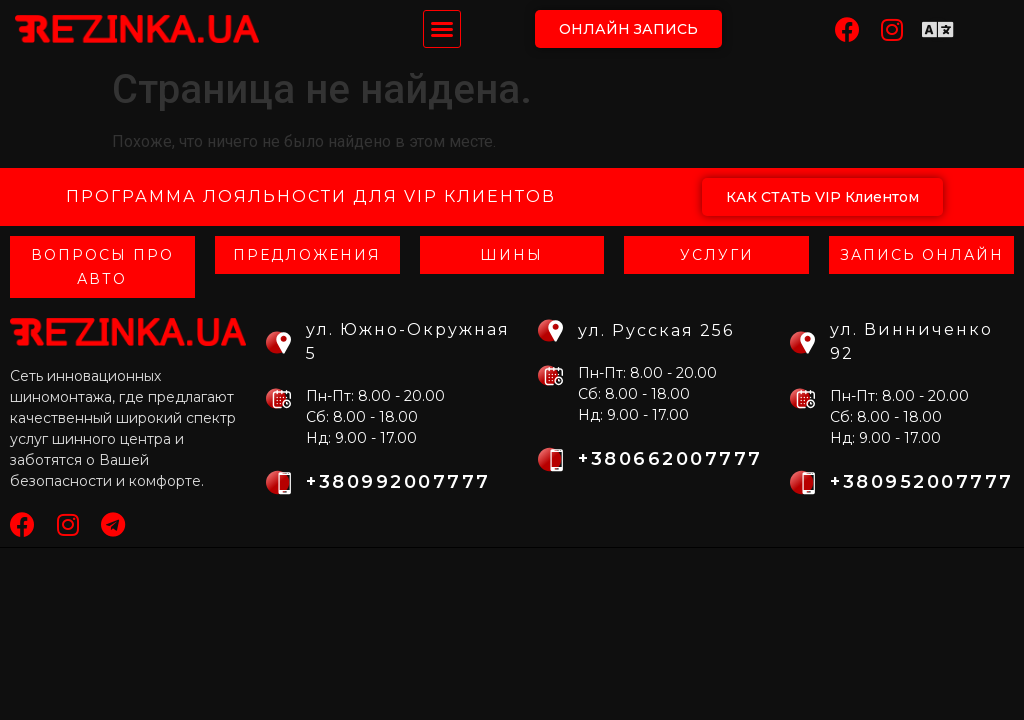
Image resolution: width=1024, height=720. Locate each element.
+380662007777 (670, 459)
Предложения (307, 255)
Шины (511, 255)
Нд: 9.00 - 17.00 (361, 438)
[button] (442, 29)
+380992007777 (398, 482)
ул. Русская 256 (656, 330)
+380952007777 (922, 482)
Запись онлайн (922, 255)
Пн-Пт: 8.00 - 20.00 (375, 396)
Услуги (717, 255)
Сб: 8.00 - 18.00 (362, 417)
